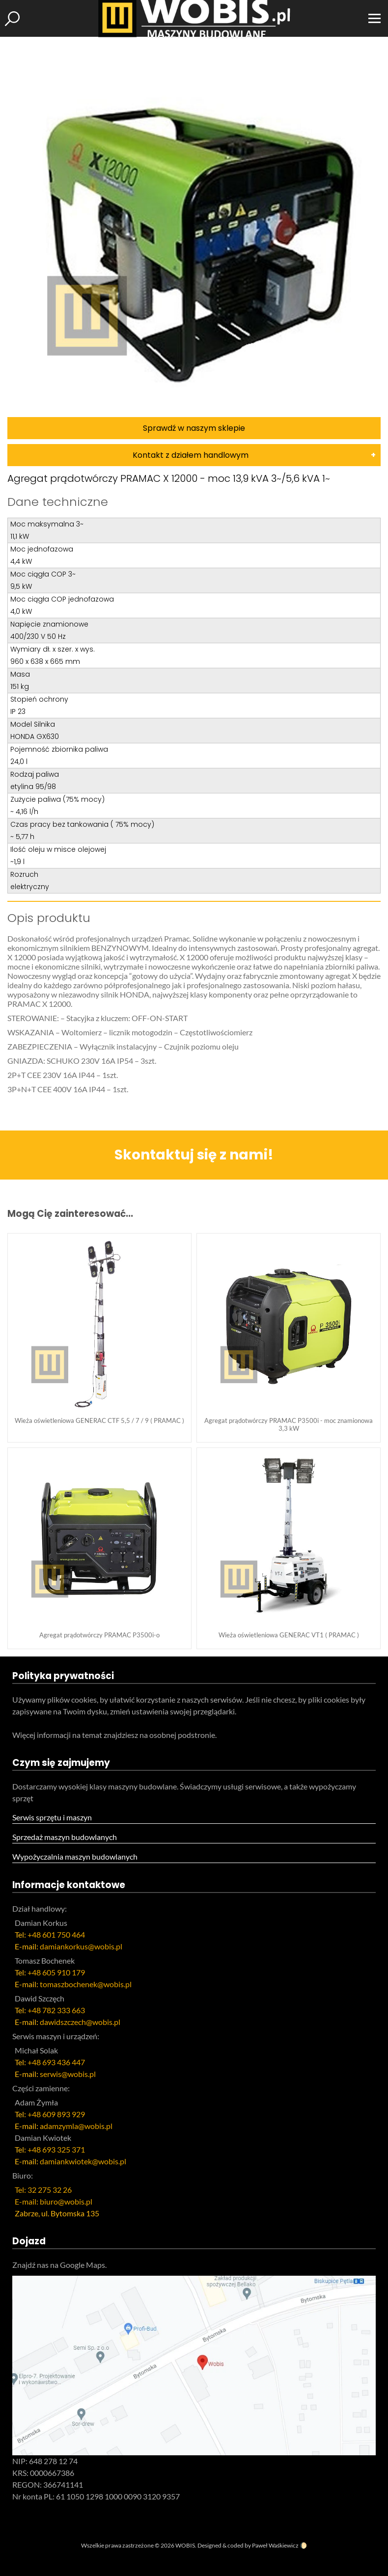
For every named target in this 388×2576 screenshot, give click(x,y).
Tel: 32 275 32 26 (43, 2189)
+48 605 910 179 (56, 1972)
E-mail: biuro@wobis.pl (53, 2201)
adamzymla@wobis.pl (76, 2125)
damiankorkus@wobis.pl (81, 1946)
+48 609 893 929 (56, 2114)
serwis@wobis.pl (68, 2073)
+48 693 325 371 (56, 2149)
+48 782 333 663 (56, 2010)
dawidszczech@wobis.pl (80, 2021)
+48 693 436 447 (56, 2062)
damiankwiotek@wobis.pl (83, 2161)
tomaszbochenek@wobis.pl (86, 1984)
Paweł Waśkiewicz (275, 2545)
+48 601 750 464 (56, 1934)
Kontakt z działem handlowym (191, 455)
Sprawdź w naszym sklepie (194, 428)
